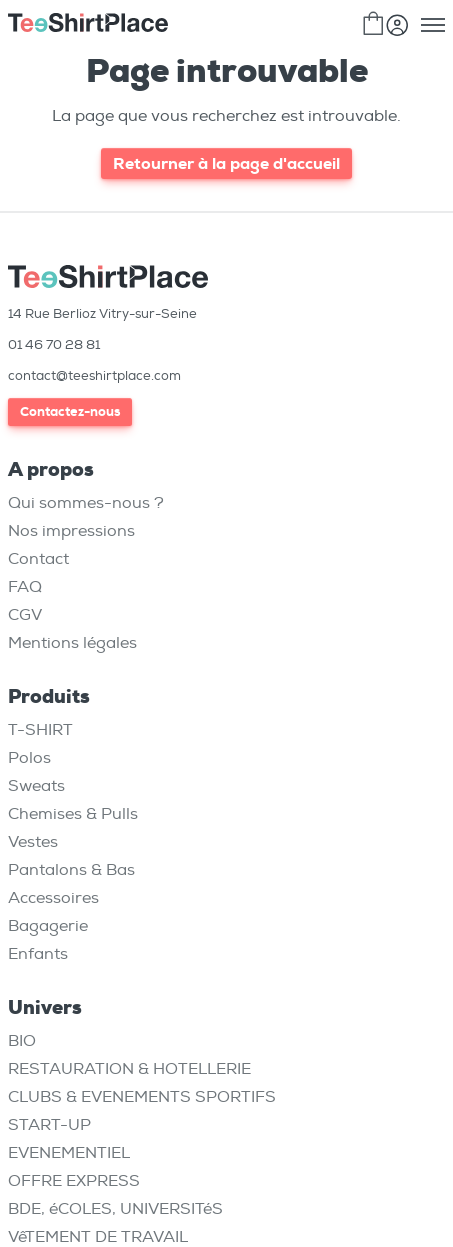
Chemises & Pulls (73, 814)
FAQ (25, 587)
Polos (29, 758)
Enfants (38, 954)
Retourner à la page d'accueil (226, 163)
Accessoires (53, 898)
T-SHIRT (40, 730)
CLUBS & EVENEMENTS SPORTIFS (142, 1097)
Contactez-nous (70, 411)
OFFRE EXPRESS (74, 1181)
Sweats (36, 786)
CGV (25, 615)
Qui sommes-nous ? (86, 503)
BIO (22, 1041)
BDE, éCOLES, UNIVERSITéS (115, 1209)
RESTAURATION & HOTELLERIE (129, 1069)
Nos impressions (71, 531)
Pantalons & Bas (71, 870)
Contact (38, 559)
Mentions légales (72, 643)
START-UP (49, 1125)
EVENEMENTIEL (69, 1153)
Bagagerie (48, 926)
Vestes (33, 842)
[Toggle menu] (433, 25)
